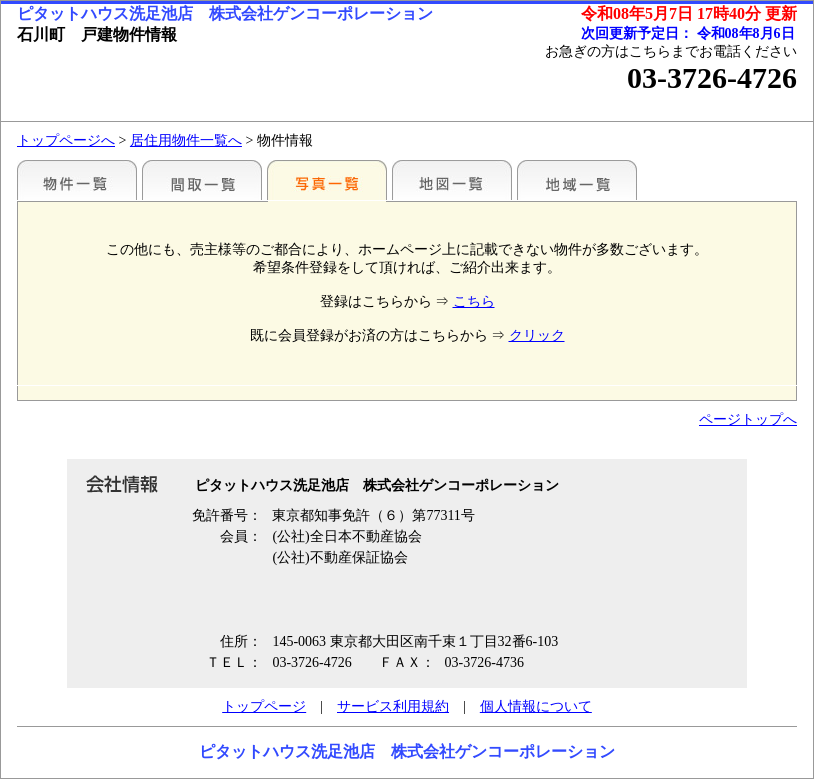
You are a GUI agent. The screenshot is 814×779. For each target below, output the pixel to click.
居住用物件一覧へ (186, 140)
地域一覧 (577, 180)
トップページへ (66, 140)
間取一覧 (202, 180)
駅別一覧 (77, 180)
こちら (474, 301)
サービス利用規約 (393, 706)
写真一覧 (327, 180)
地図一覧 (452, 180)
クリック (537, 335)
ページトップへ (748, 419)
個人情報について (536, 706)
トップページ (264, 706)
